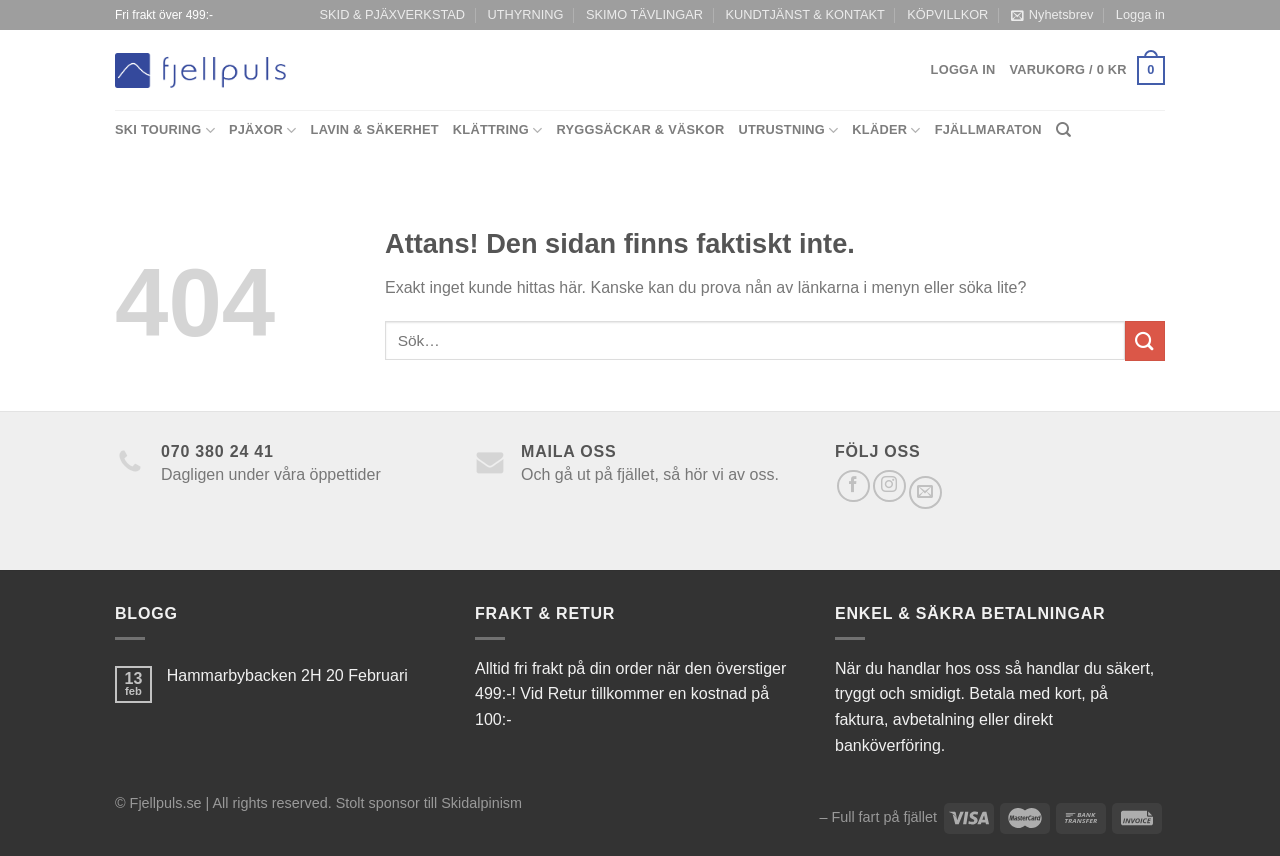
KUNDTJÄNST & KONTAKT (805, 14)
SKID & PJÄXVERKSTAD (393, 14)
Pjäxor (263, 130)
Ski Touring (165, 130)
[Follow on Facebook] (853, 486)
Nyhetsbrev (1052, 15)
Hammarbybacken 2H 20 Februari (287, 675)
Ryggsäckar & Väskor (641, 129)
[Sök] (1063, 130)
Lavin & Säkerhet (375, 129)
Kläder (886, 130)
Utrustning (788, 130)
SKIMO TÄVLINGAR (644, 14)
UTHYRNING (525, 14)
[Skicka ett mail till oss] (925, 492)
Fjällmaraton (988, 129)
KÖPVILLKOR (947, 14)
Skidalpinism (481, 803)
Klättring (498, 130)
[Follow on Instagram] (889, 486)
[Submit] (1145, 340)
